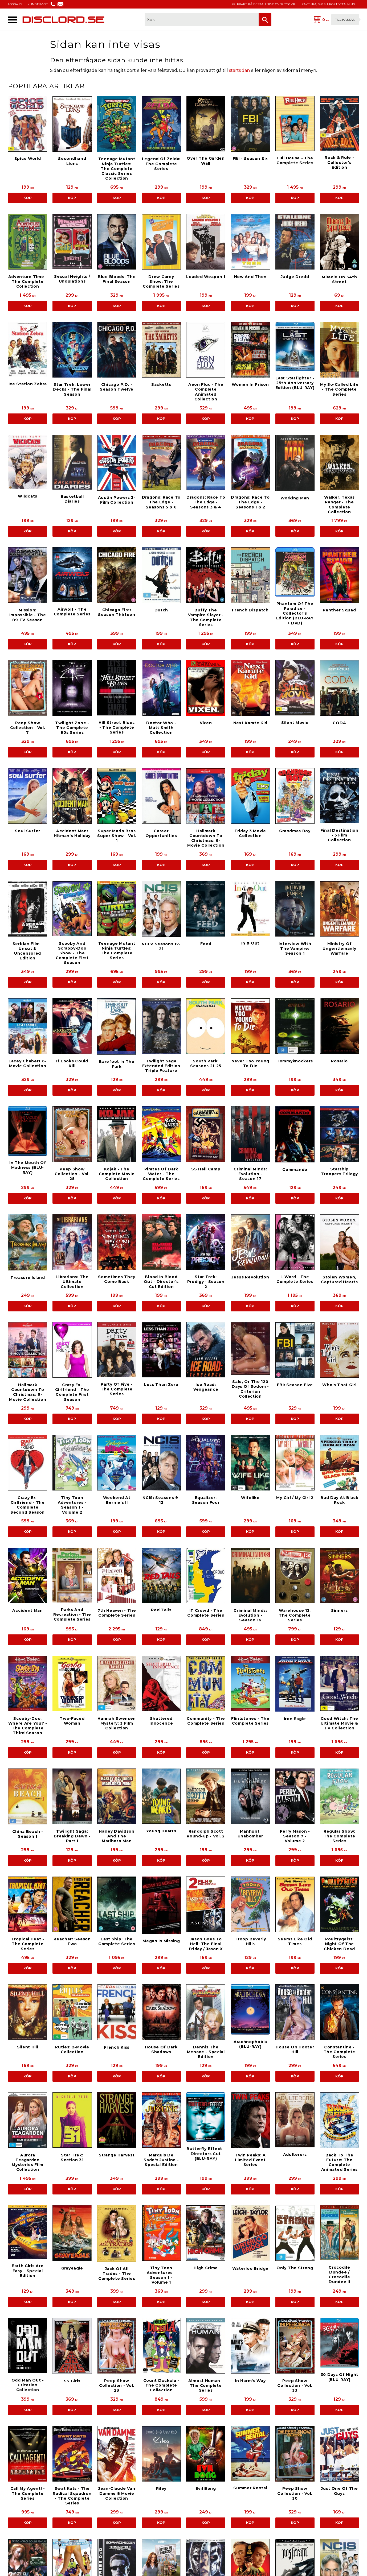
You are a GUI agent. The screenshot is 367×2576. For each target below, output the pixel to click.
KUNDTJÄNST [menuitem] (37, 4)
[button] (12, 19)
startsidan (239, 70)
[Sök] (265, 19)
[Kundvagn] (335, 19)
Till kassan (345, 20)
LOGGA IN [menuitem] (15, 4)
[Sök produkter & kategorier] (202, 19)
